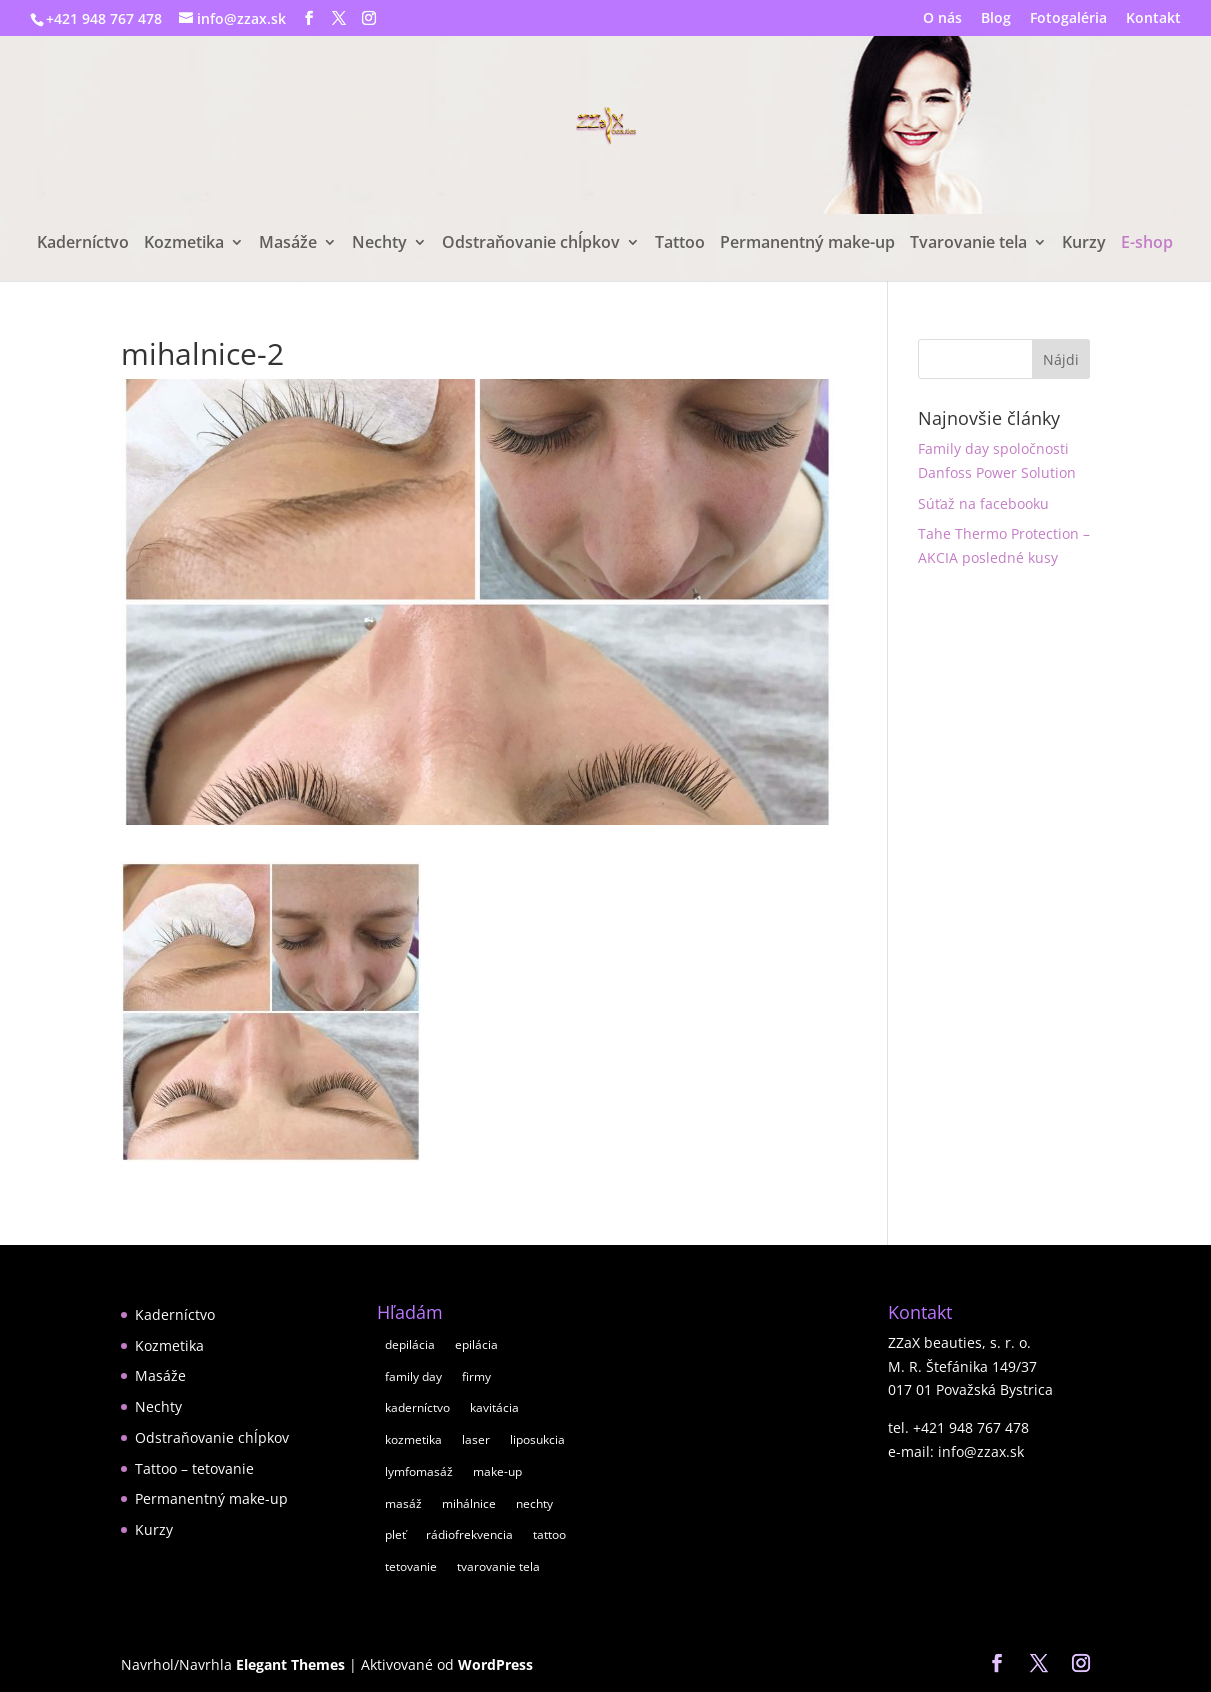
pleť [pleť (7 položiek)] (395, 1534)
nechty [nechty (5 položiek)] (534, 1503)
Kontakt (1153, 19)
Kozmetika (184, 244)
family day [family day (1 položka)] (413, 1376)
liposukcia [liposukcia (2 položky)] (537, 1439)
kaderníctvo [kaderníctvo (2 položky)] (417, 1407)
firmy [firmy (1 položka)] (476, 1376)
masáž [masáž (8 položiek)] (403, 1503)
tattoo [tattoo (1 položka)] (549, 1534)
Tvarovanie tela (968, 244)
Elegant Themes (290, 1664)
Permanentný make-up (807, 244)
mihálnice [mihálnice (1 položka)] (469, 1503)
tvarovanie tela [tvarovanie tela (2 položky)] (498, 1566)
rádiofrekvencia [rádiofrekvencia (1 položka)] (469, 1534)
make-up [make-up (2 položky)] (497, 1471)
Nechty (379, 244)
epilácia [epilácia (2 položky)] (476, 1344)
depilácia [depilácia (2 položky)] (410, 1344)
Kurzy (1084, 244)
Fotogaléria (1068, 19)
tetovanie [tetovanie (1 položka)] (411, 1566)
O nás (942, 19)
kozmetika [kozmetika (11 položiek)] (413, 1439)
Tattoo (680, 244)
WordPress (495, 1664)
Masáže (288, 244)
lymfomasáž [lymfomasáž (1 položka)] (419, 1471)
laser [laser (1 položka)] (476, 1439)
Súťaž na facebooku (983, 503)
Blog (996, 19)
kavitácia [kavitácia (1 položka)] (494, 1407)
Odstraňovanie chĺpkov (531, 244)
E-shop (1147, 244)
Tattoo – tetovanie (194, 1468)
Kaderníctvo (83, 244)
